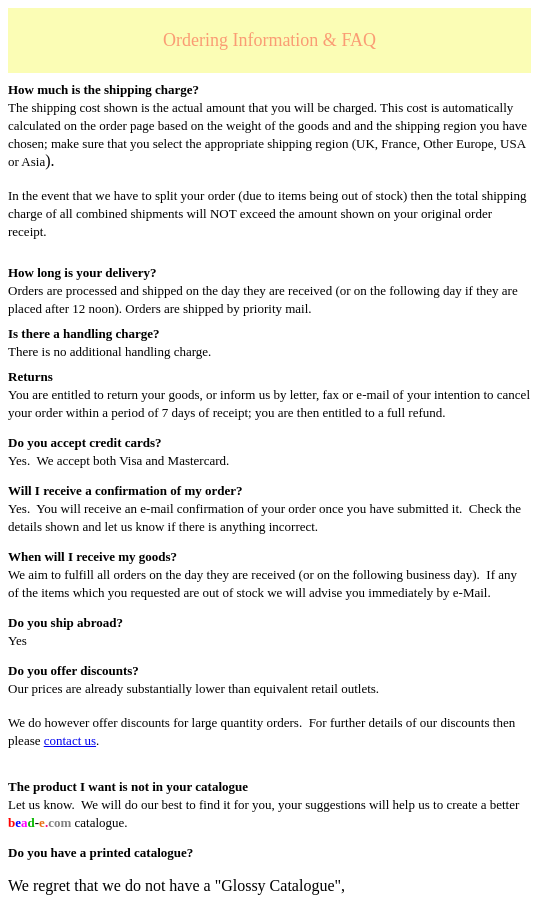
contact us (70, 740)
